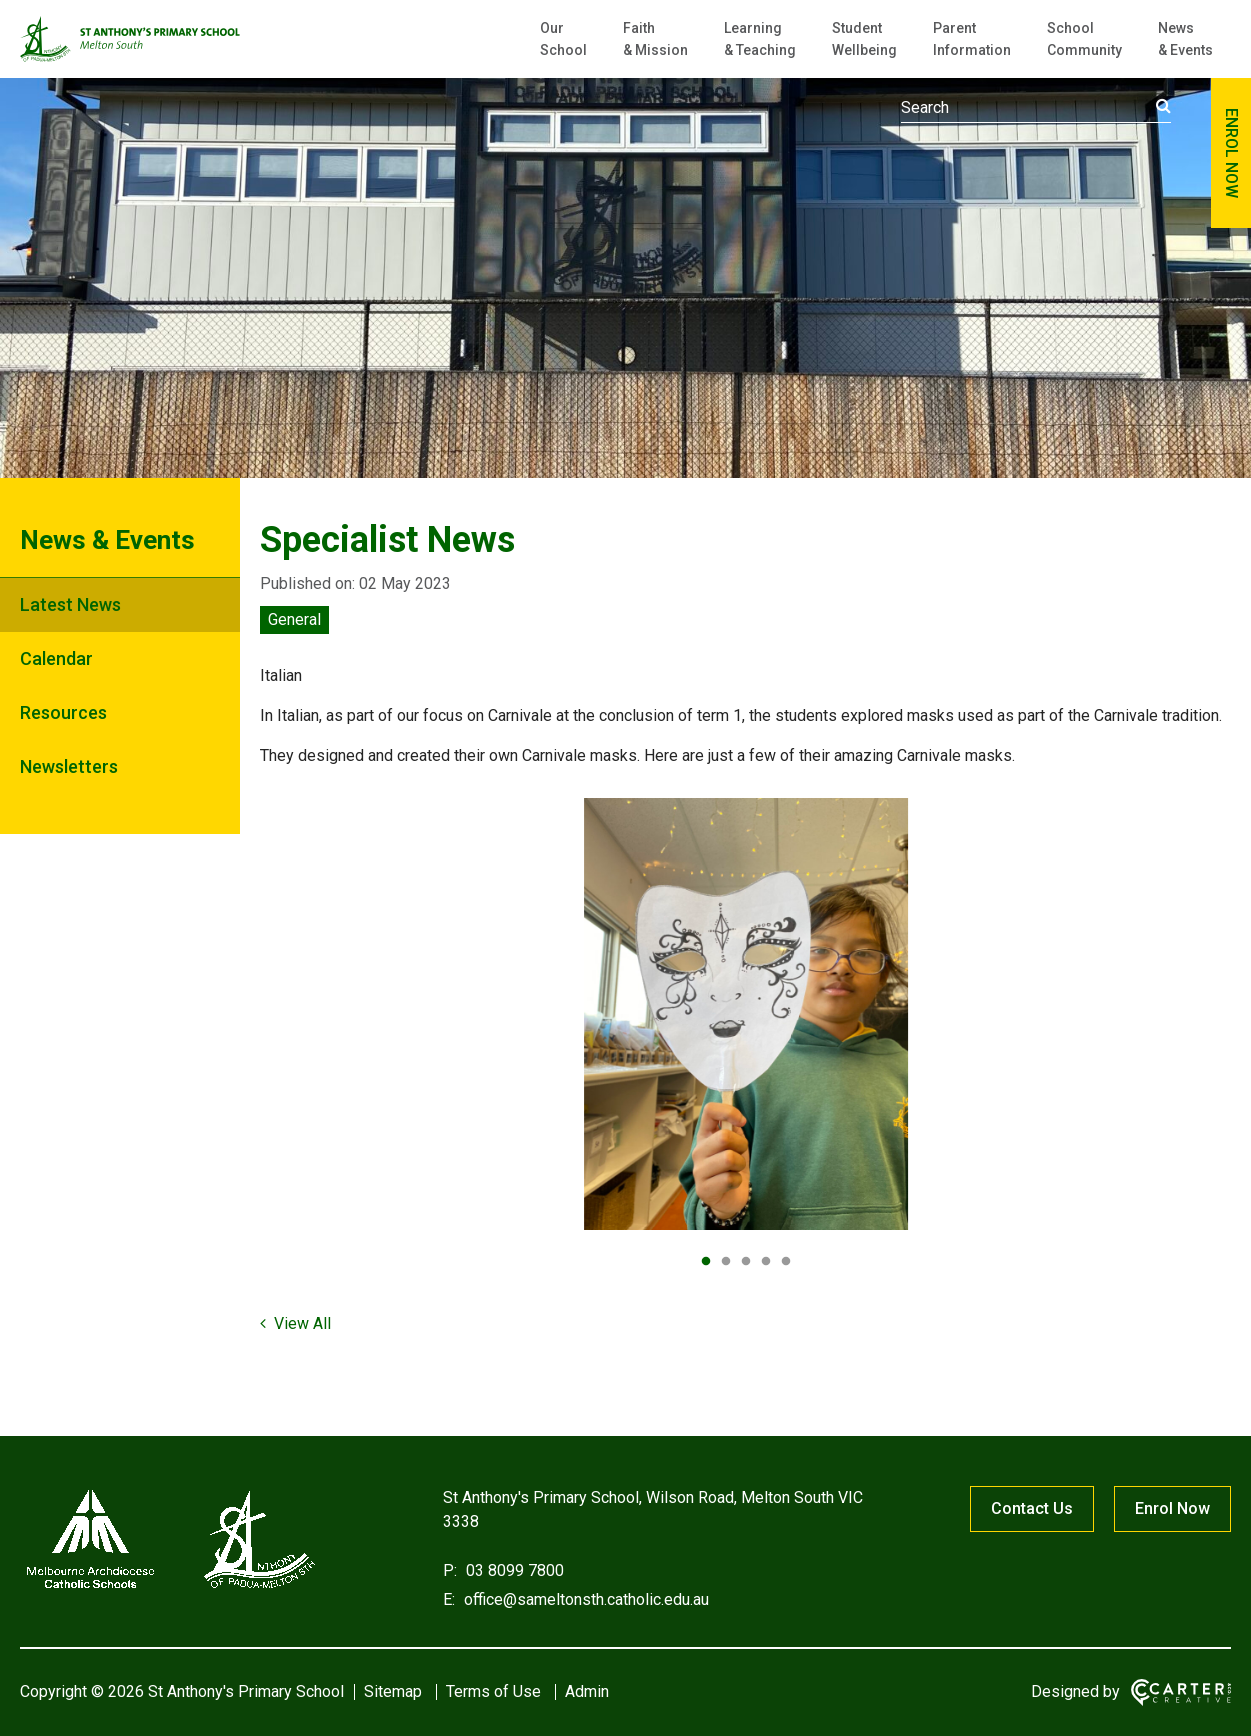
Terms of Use (493, 1691)
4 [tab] (766, 1262)
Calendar (56, 658)
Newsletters (69, 766)
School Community (1084, 39)
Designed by (1075, 1691)
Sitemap (393, 1691)
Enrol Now (1172, 1508)
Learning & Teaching (760, 39)
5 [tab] (786, 1262)
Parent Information (972, 39)
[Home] (170, 1588)
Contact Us (1032, 1508)
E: (449, 1599)
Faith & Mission (655, 39)
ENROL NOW (1231, 153)
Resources (63, 712)
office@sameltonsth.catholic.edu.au (584, 1599)
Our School (563, 39)
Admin (587, 1691)
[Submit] (1163, 106)
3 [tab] (746, 1262)
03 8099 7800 (513, 1570)
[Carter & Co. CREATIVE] (1181, 1692)
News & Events (1185, 39)
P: (450, 1570)
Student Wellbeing (864, 39)
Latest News (70, 604)
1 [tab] (706, 1262)
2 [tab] (726, 1262)
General (294, 619)
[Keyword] (1036, 108)
